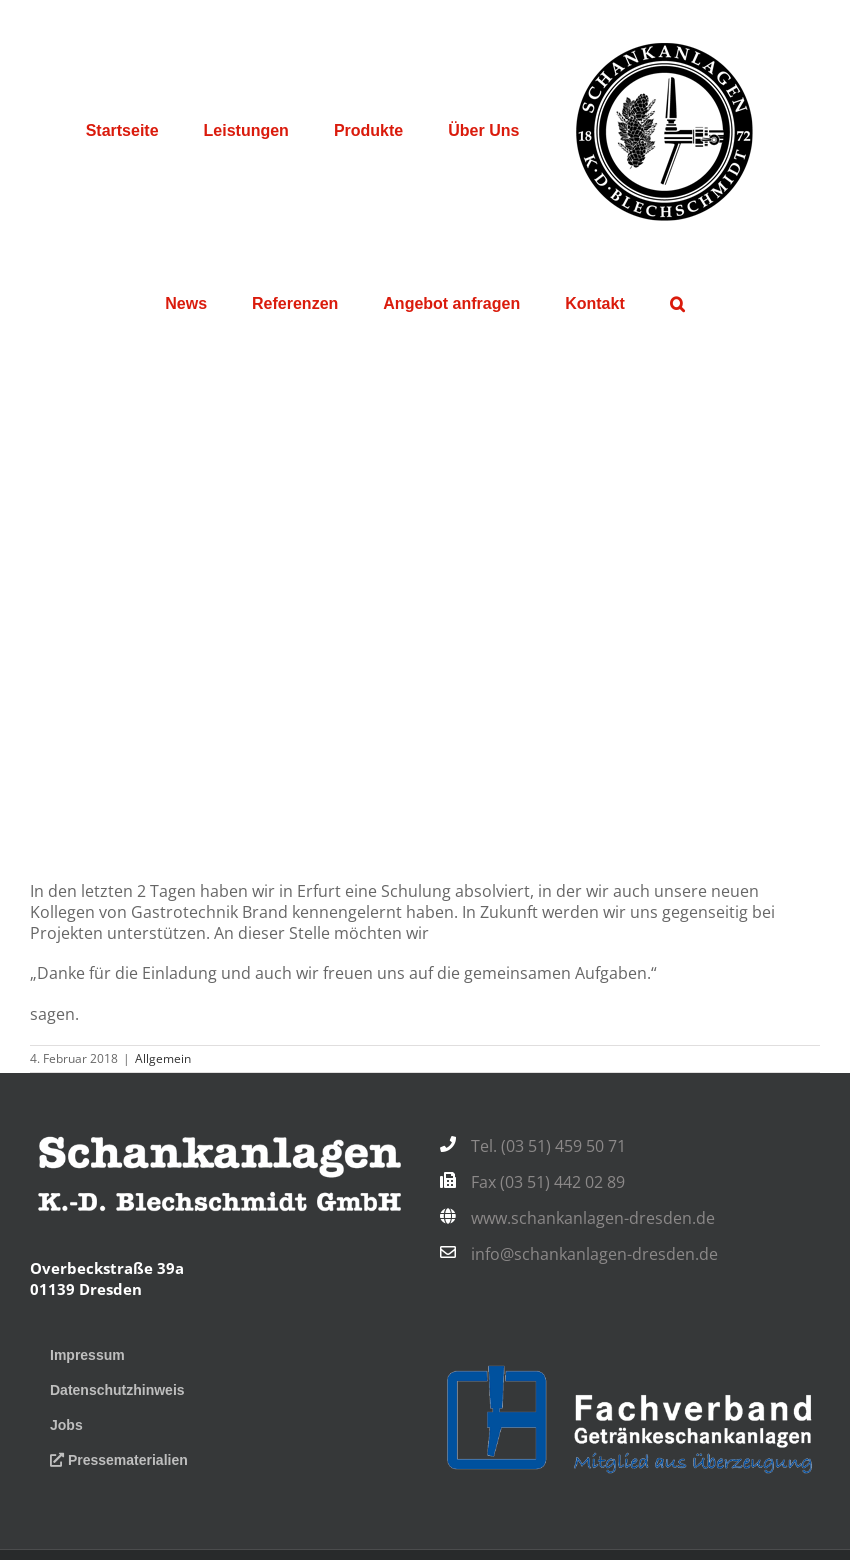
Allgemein (163, 1058)
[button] (677, 304)
